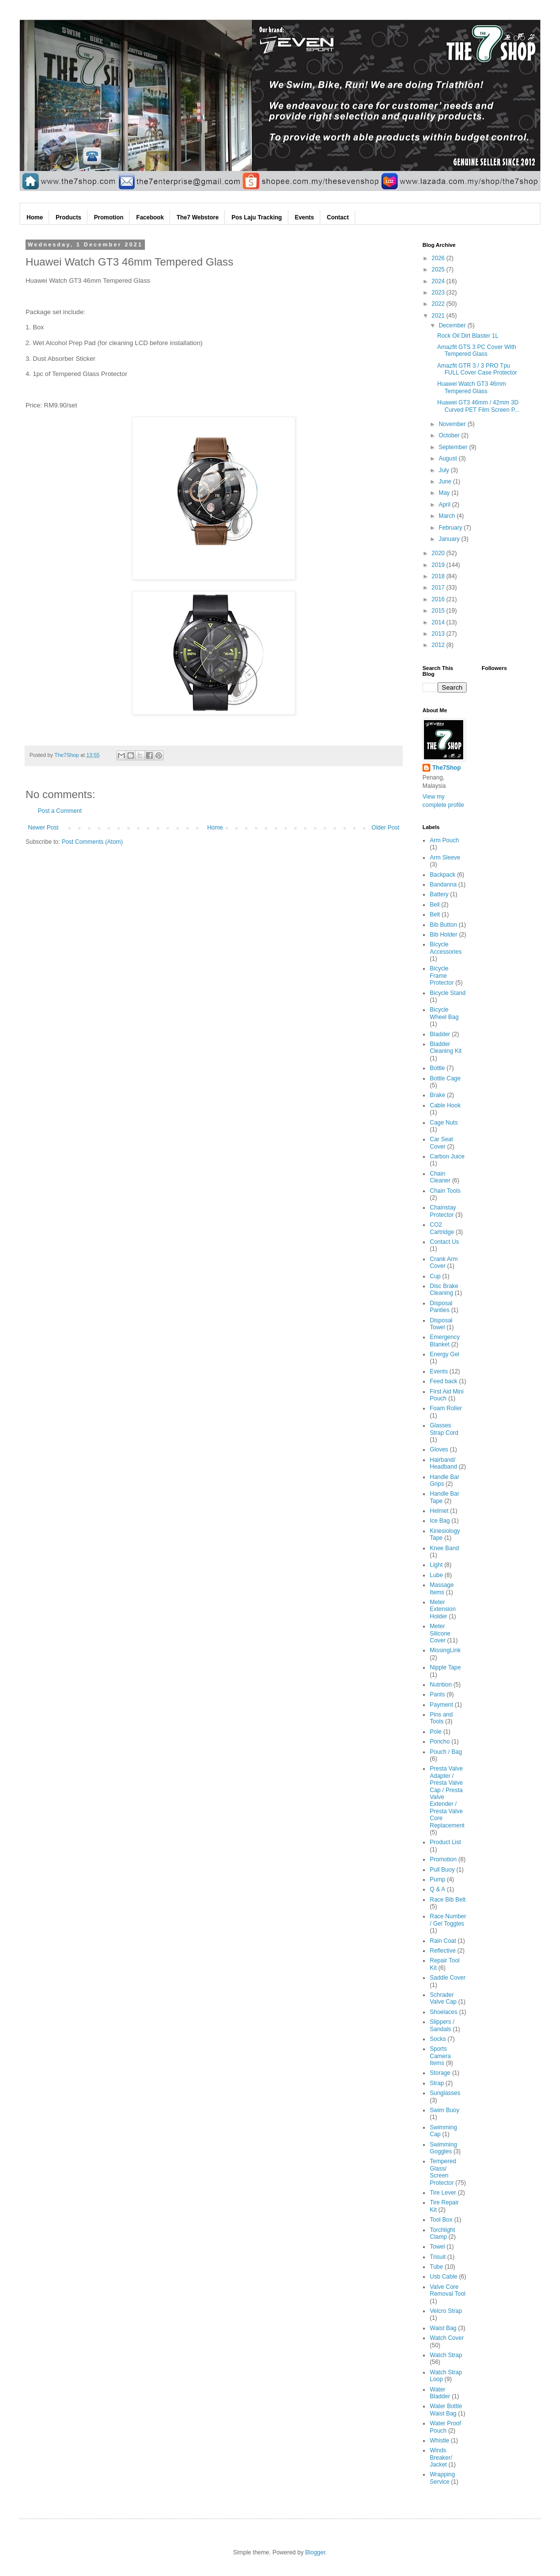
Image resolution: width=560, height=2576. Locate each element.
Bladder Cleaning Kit (446, 1047)
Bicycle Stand (448, 993)
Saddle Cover (448, 1977)
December (453, 325)
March (448, 515)
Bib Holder (443, 934)
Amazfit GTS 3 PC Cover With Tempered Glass (476, 350)
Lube (436, 1575)
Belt (435, 914)
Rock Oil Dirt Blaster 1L (468, 335)
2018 (439, 576)
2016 (439, 599)
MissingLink (445, 1650)
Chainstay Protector (443, 1211)
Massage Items (442, 1588)
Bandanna (443, 884)
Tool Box (441, 2219)
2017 (439, 587)
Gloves (439, 1449)
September (454, 447)
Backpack (442, 874)
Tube (436, 2266)
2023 (439, 292)
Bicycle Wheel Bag (444, 1013)
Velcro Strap (446, 2311)
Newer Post (43, 827)
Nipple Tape (445, 1667)
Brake (437, 1095)
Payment (441, 1704)
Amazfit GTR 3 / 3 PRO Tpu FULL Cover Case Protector (477, 369)
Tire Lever (443, 2192)
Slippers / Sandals (442, 2025)
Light (436, 1564)
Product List (445, 1842)
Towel (437, 2246)
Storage (440, 2072)
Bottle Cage (445, 1078)
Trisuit (438, 2257)
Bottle (437, 1068)
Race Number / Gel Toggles (448, 1920)
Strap (437, 2083)
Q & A (437, 1889)
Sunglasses (445, 2093)
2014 (439, 622)
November (453, 424)
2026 (439, 258)
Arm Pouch (444, 840)
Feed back (443, 1381)
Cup (435, 1276)
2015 (439, 610)
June (446, 481)
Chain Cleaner (440, 1177)
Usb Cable (443, 2276)
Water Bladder (440, 2393)
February (451, 527)
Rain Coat (443, 1940)
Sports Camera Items (440, 2055)
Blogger (315, 2552)
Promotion (443, 1859)
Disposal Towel (441, 1324)
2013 (439, 633)
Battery (439, 894)
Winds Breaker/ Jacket (441, 2457)
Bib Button (443, 924)
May (445, 492)
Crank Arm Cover (444, 1262)
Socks (438, 2039)
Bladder (440, 1034)
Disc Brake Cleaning (444, 1289)
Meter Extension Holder (443, 1609)
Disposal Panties (441, 1307)
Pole (436, 1731)
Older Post (385, 827)
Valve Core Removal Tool (447, 2290)
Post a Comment (60, 810)
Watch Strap (446, 2355)
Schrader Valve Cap (443, 1998)
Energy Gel (444, 1354)
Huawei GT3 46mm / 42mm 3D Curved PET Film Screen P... (478, 406)
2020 (439, 553)
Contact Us (444, 1241)
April (445, 504)
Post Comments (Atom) (92, 841)
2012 (439, 645)
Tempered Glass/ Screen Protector (443, 2172)
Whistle (439, 2440)
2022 (439, 303)
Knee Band (444, 1548)
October (450, 435)
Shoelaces (443, 2012)
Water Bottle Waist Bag (446, 2409)
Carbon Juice (447, 1156)
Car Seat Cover (441, 1143)
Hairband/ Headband (443, 1463)
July (445, 470)
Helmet (439, 1510)
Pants (437, 1694)
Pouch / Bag (446, 1751)
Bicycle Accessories (446, 948)
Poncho (440, 1741)
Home (215, 827)
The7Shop (446, 767)
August (449, 458)
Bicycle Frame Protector (442, 975)
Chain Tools (445, 1190)
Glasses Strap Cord (444, 1429)
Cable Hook (445, 1105)
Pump (437, 1879)
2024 (439, 281)
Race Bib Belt (448, 1899)
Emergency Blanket (445, 1340)
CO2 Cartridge (442, 1228)
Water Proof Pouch (445, 2427)
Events (439, 1371)
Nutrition (441, 1684)
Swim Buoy (444, 2110)
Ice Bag (440, 1520)
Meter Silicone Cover (440, 1633)
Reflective (443, 1950)
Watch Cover (447, 2337)
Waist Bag (443, 2328)
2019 (439, 565)
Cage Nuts (444, 1122)
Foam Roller (446, 1408)
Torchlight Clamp (442, 2233)
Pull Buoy (442, 1869)
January (450, 539)
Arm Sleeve (445, 857)
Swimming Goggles (443, 2148)
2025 (439, 269)
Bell (435, 904)
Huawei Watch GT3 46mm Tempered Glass (471, 387)
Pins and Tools (441, 1718)
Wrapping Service (442, 2478)
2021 (439, 315)
